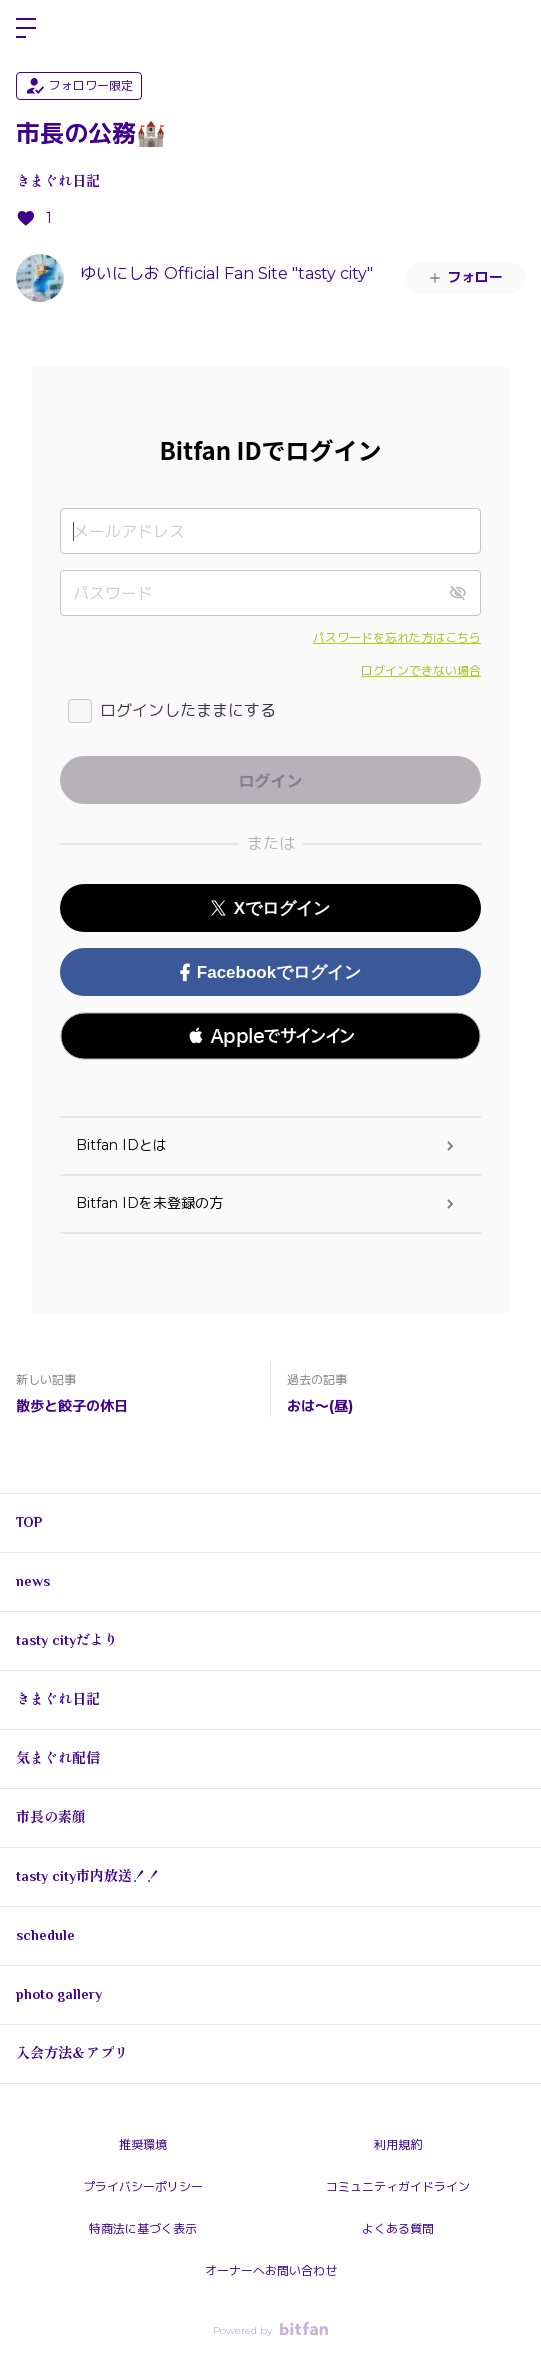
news (33, 1581)
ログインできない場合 (421, 670)
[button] (270, 1036)
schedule (45, 1935)
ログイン (509, 28)
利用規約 (398, 2144)
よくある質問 (398, 2228)
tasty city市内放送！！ (88, 1876)
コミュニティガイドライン (398, 2186)
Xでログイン (270, 908)
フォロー (465, 277)
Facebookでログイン (270, 972)
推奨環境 (143, 2144)
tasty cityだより (67, 1640)
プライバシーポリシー (143, 2186)
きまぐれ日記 (58, 181)
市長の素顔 (51, 1817)
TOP (29, 1522)
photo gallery (59, 1994)
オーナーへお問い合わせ (271, 2270)
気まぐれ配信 (58, 1758)
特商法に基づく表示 (143, 2228)
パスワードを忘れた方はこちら (397, 637)
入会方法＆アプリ (72, 2053)
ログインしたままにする (188, 710)
